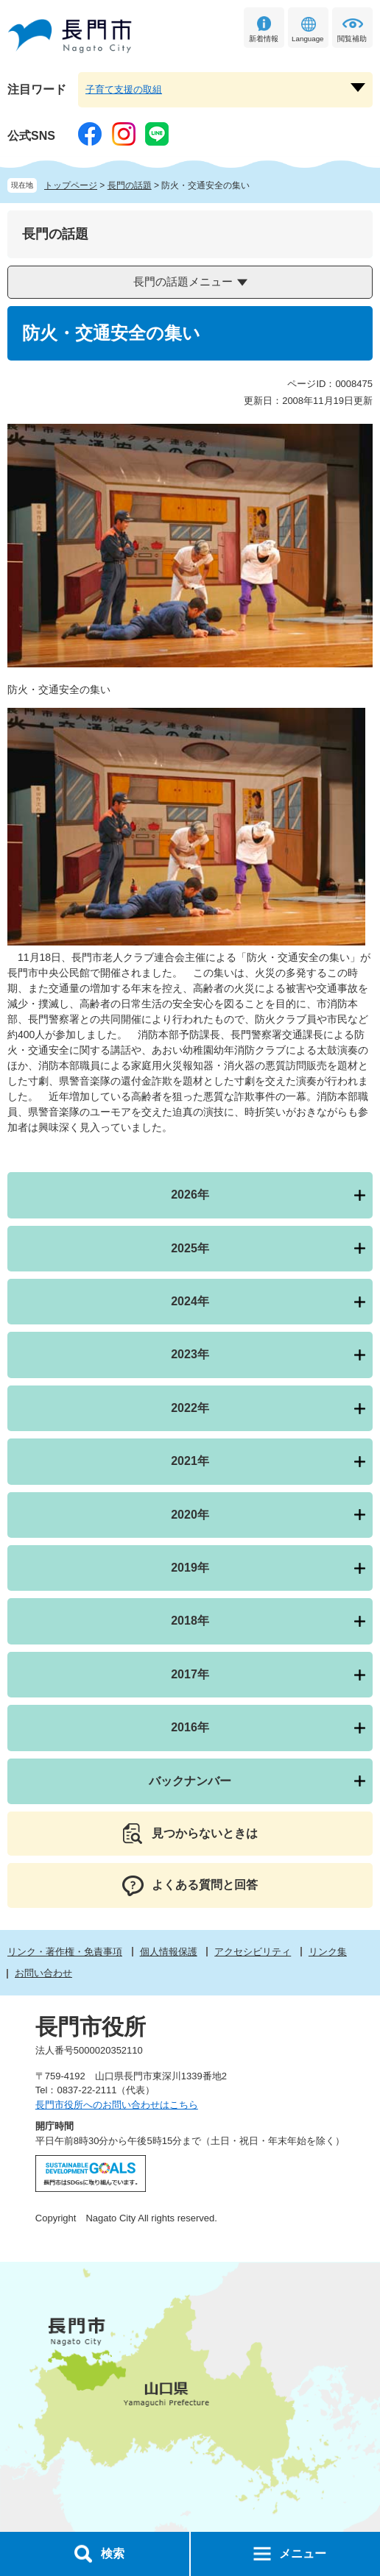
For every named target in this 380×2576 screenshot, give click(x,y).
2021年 (190, 1461)
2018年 (190, 1620)
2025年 (190, 1248)
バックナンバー (190, 1781)
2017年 (190, 1674)
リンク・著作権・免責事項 (64, 1951)
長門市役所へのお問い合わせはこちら (116, 2104)
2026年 (190, 1194)
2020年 (190, 1514)
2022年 (190, 1408)
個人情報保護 (168, 1951)
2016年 (190, 1727)
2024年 (190, 1301)
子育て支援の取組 (123, 89)
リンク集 (328, 1951)
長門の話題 (130, 185)
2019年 (190, 1567)
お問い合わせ (43, 1973)
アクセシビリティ (252, 1951)
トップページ (70, 185)
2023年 (190, 1354)
